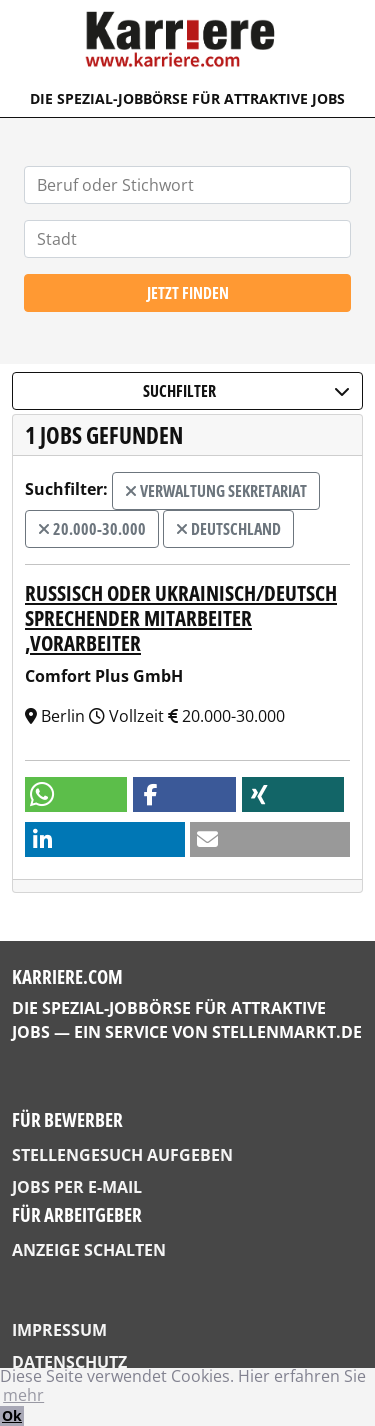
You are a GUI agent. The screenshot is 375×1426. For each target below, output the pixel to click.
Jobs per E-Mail (77, 1187)
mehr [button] (23, 1395)
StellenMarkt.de (287, 1032)
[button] (76, 794)
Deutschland (228, 529)
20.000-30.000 (92, 529)
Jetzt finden (188, 293)
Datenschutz (69, 1362)
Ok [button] (12, 1415)
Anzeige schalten (89, 1250)
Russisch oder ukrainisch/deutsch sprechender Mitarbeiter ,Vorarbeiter (181, 618)
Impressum (59, 1330)
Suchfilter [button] (246, 391)
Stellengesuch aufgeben (122, 1155)
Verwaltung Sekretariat (216, 491)
